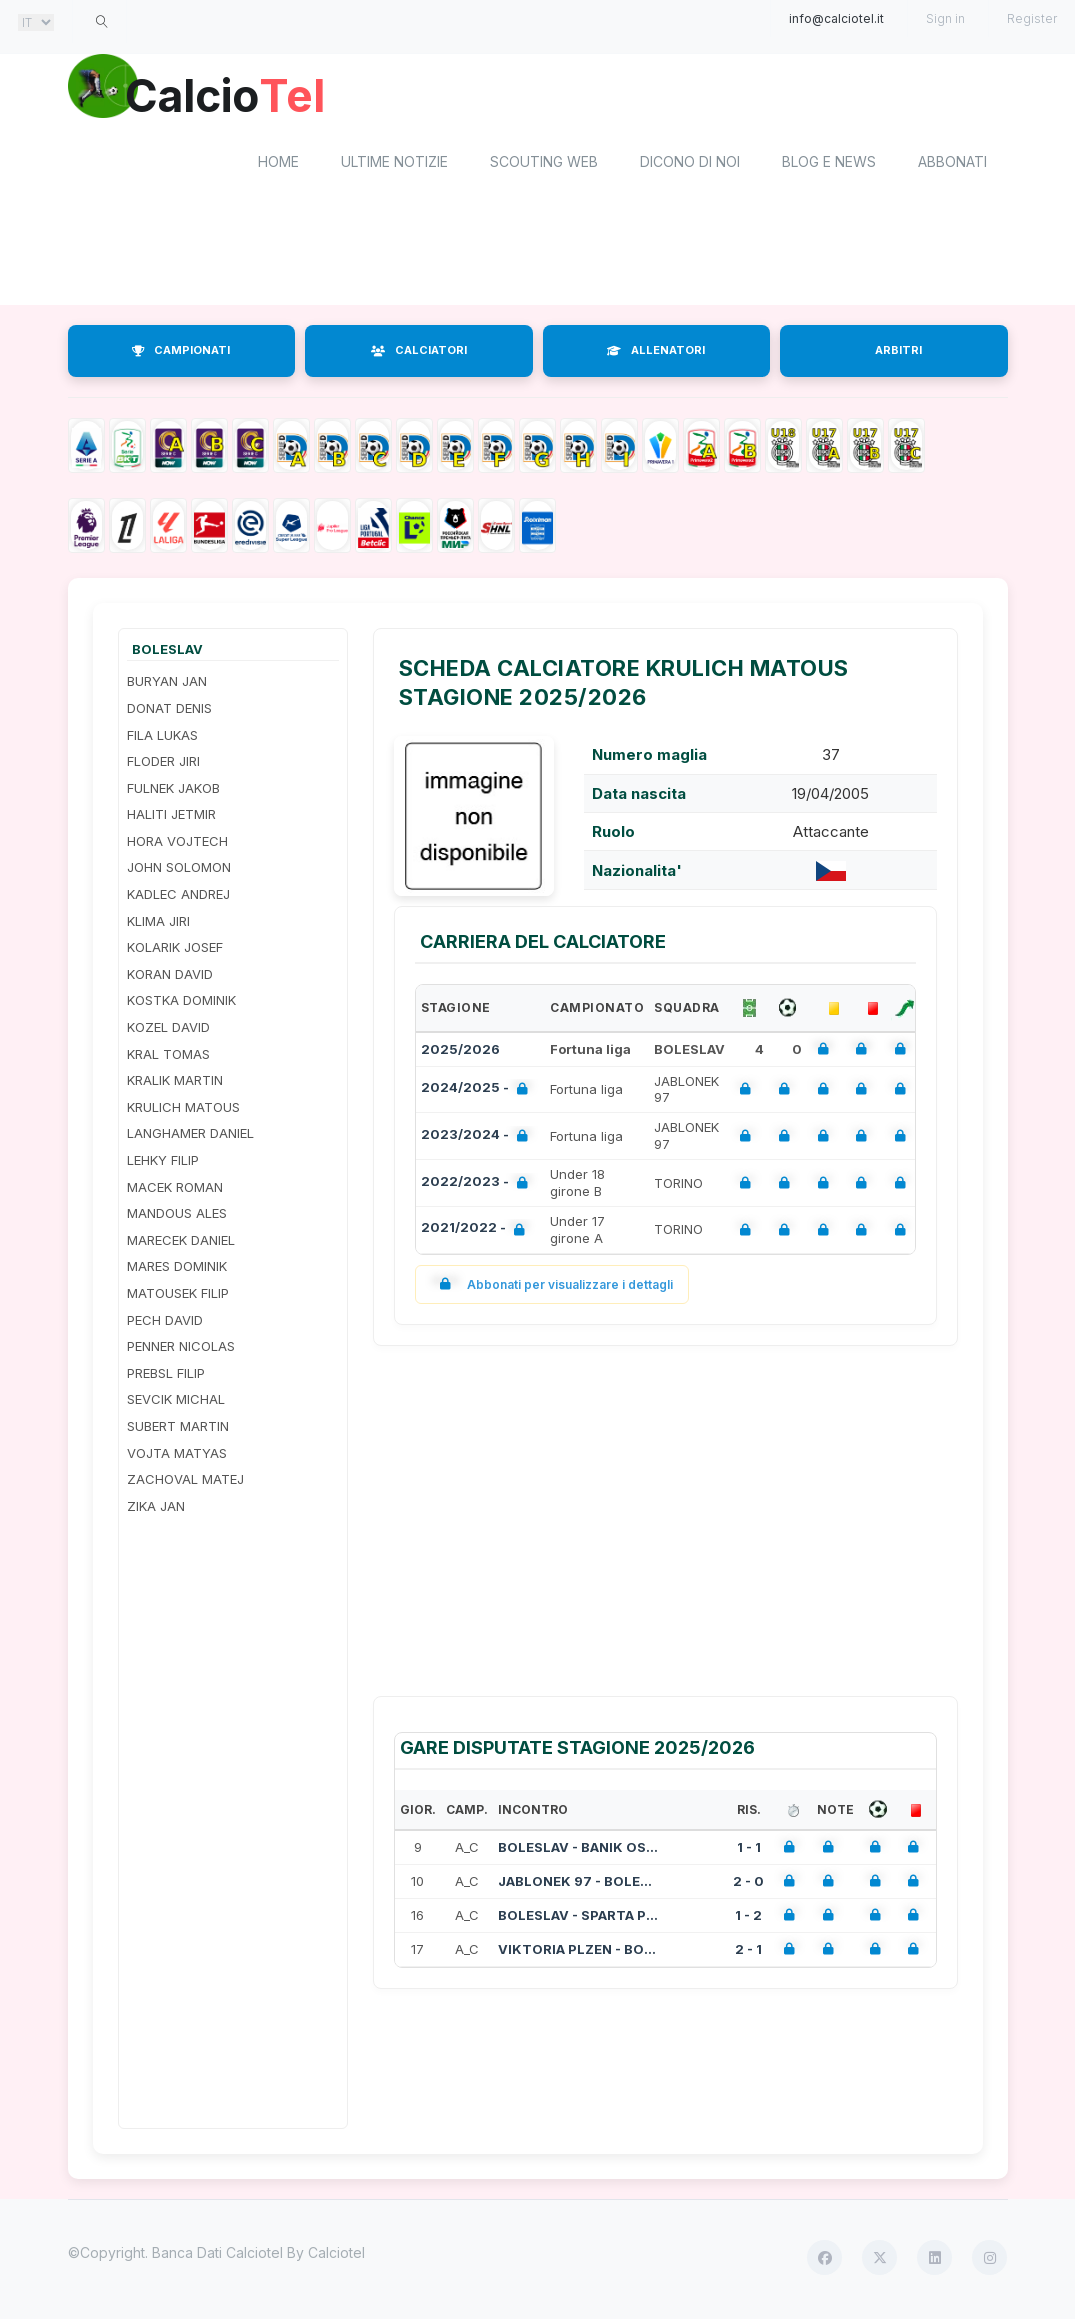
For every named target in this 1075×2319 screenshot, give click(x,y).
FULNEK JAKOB (173, 791)
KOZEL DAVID (168, 1030)
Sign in (945, 18)
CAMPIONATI (181, 354)
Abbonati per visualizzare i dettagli (552, 1287)
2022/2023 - (478, 1186)
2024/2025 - (478, 1092)
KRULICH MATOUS (183, 1110)
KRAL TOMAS (168, 1057)
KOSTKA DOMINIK (181, 1004)
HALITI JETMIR (171, 818)
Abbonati (952, 165)
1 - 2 (748, 1918)
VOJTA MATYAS (177, 1456)
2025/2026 (460, 1052)
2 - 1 (748, 1952)
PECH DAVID (165, 1323)
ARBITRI (898, 354)
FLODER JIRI (163, 764)
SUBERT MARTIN (178, 1429)
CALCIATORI (419, 354)
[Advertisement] (538, 258)
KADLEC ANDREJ (178, 897)
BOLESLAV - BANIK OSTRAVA (578, 1850)
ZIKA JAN (156, 1509)
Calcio (237, 95)
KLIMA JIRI (158, 924)
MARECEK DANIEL (181, 1243)
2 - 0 (748, 1884)
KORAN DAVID (170, 977)
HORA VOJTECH (177, 844)
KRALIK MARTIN (175, 1084)
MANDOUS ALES (177, 1217)
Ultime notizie (394, 165)
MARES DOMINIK (177, 1270)
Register (1032, 18)
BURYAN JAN (167, 685)
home (278, 165)
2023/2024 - (478, 1139)
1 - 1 (749, 1850)
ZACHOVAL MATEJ (185, 1483)
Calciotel (336, 2256)
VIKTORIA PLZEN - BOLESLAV (578, 1952)
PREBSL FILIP (166, 1376)
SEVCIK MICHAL (176, 1403)
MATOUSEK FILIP (178, 1296)
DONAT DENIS (169, 711)
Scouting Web (544, 165)
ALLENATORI (656, 354)
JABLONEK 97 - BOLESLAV (578, 1884)
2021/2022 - (477, 1233)
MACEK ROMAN (175, 1190)
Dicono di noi (690, 165)
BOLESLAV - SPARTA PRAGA (578, 1918)
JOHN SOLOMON (179, 871)
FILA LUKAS (162, 738)
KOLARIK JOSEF (175, 951)
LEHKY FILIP (163, 1163)
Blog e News (829, 165)
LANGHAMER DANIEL (190, 1137)
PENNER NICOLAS (181, 1350)
